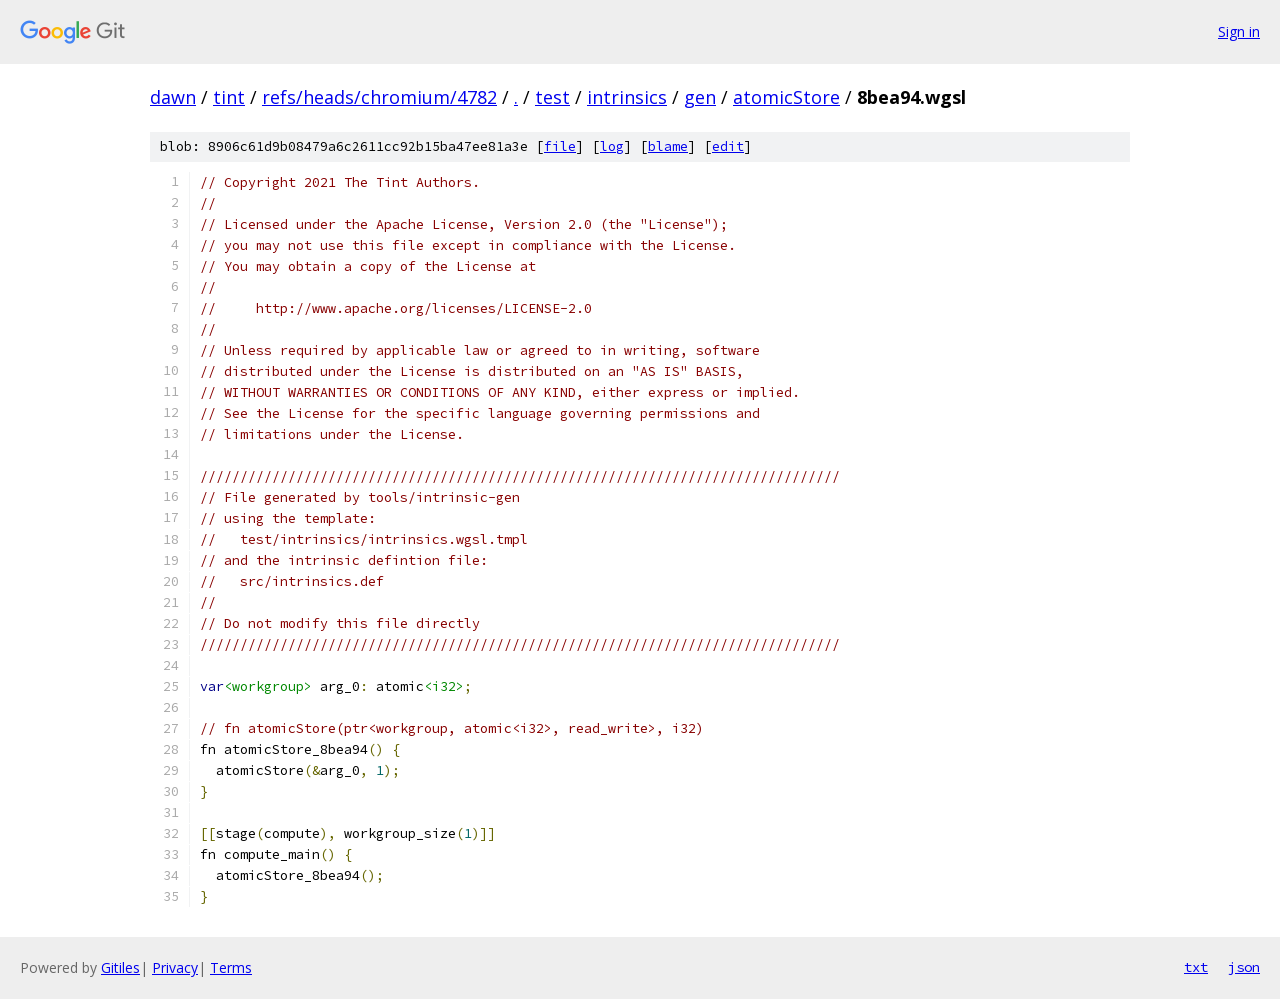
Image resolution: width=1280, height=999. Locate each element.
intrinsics (627, 97)
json (1244, 967)
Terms (231, 967)
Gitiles (120, 967)
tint (229, 97)
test (552, 97)
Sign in (1239, 31)
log (612, 146)
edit (728, 146)
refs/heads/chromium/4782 (379, 97)
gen (700, 97)
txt (1196, 967)
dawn (173, 97)
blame (668, 146)
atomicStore (786, 97)
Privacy (175, 967)
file (560, 146)
